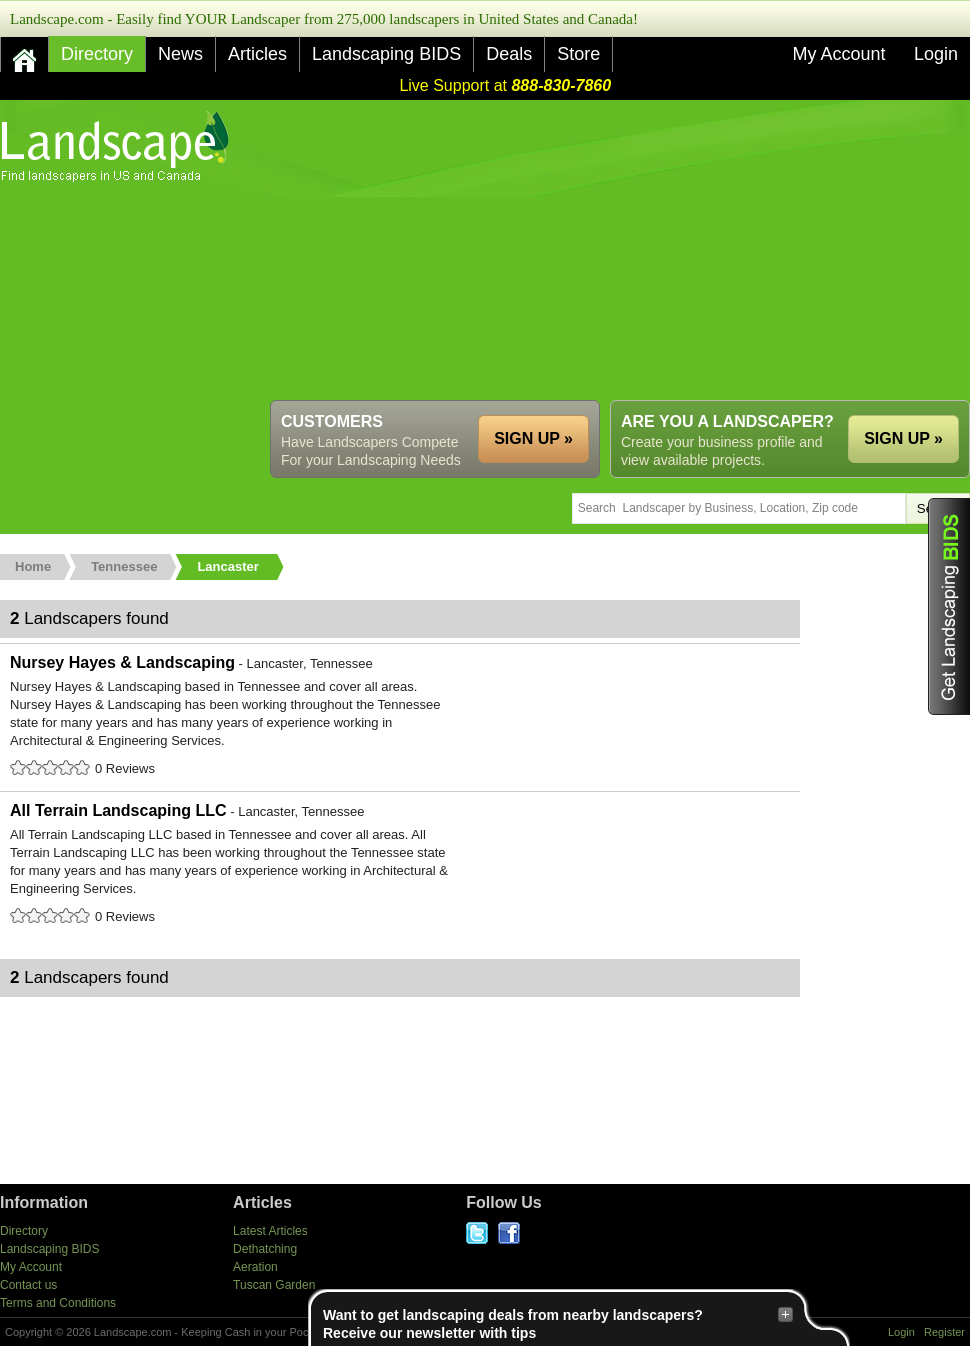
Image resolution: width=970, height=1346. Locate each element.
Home (33, 566)
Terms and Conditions (58, 1303)
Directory (97, 54)
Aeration (255, 1267)
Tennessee (124, 566)
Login (936, 54)
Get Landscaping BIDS (949, 606)
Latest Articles (270, 1231)
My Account (838, 54)
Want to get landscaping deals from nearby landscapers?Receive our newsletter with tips (558, 1323)
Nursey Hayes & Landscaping (400, 717)
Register (944, 1332)
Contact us (28, 1285)
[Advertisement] (476, 250)
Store (578, 54)
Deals (509, 54)
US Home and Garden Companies (117, 146)
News (180, 54)
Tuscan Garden (274, 1285)
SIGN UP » (903, 438)
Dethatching (265, 1249)
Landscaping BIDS (386, 54)
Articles (257, 54)
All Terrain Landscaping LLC (400, 865)
